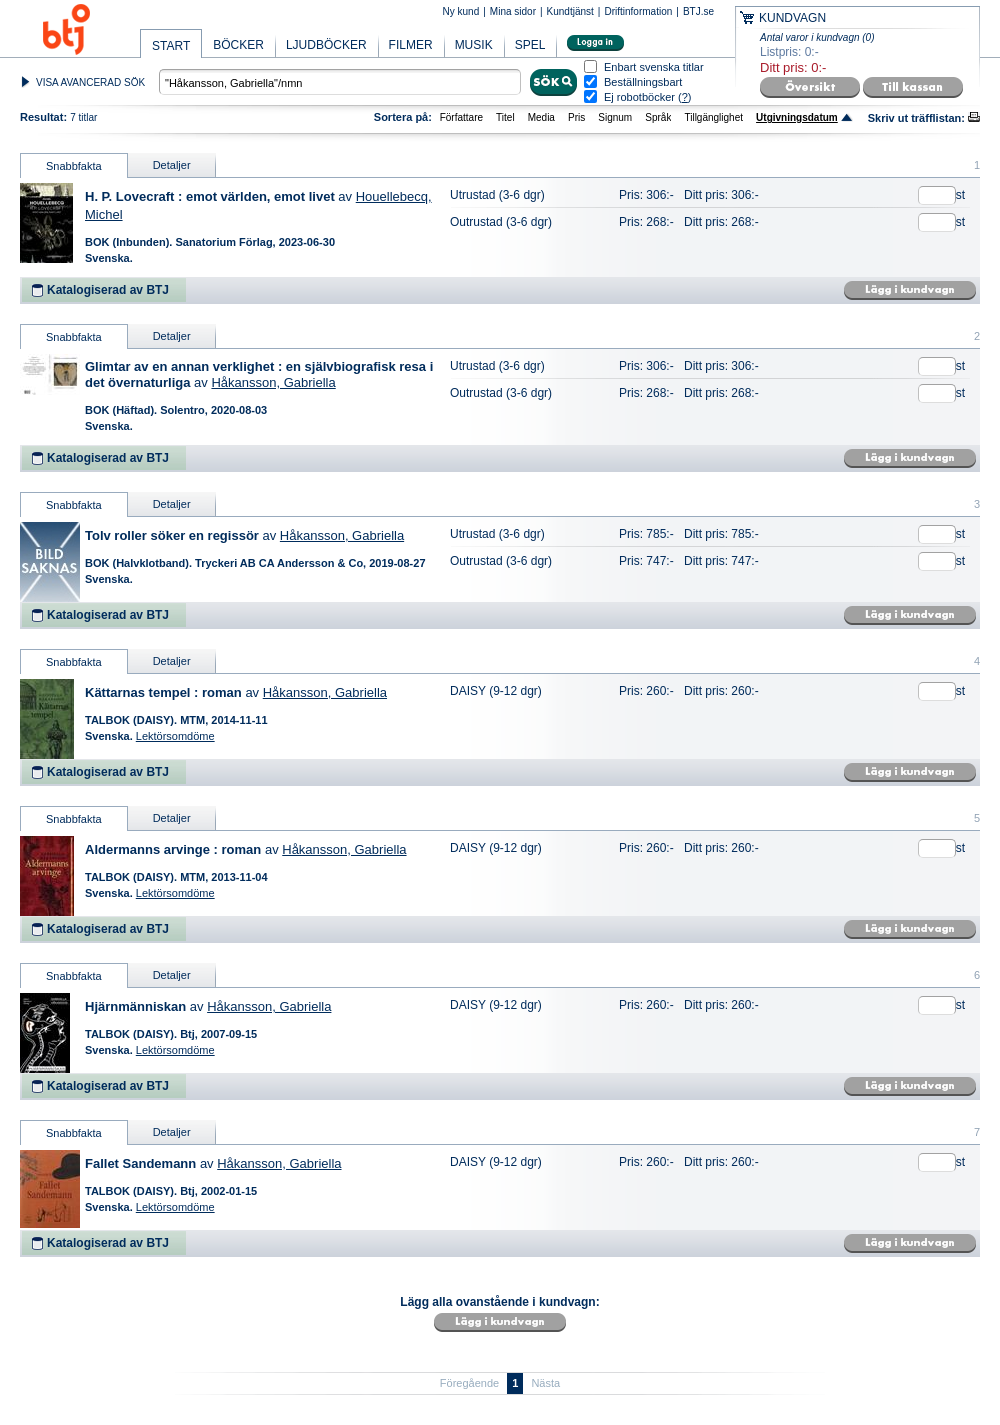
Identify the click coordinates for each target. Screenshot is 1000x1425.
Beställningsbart (643, 82)
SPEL (530, 45)
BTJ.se (698, 11)
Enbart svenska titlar (654, 67)
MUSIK (474, 45)
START (171, 46)
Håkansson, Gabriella (273, 382)
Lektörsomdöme (175, 736)
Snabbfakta (74, 166)
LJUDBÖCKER (326, 45)
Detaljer (172, 165)
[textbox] (340, 82)
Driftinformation (638, 11)
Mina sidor (513, 11)
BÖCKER (238, 45)
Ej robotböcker (639, 97)
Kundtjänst (570, 11)
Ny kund (461, 11)
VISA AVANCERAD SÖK (90, 82)
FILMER (411, 45)
